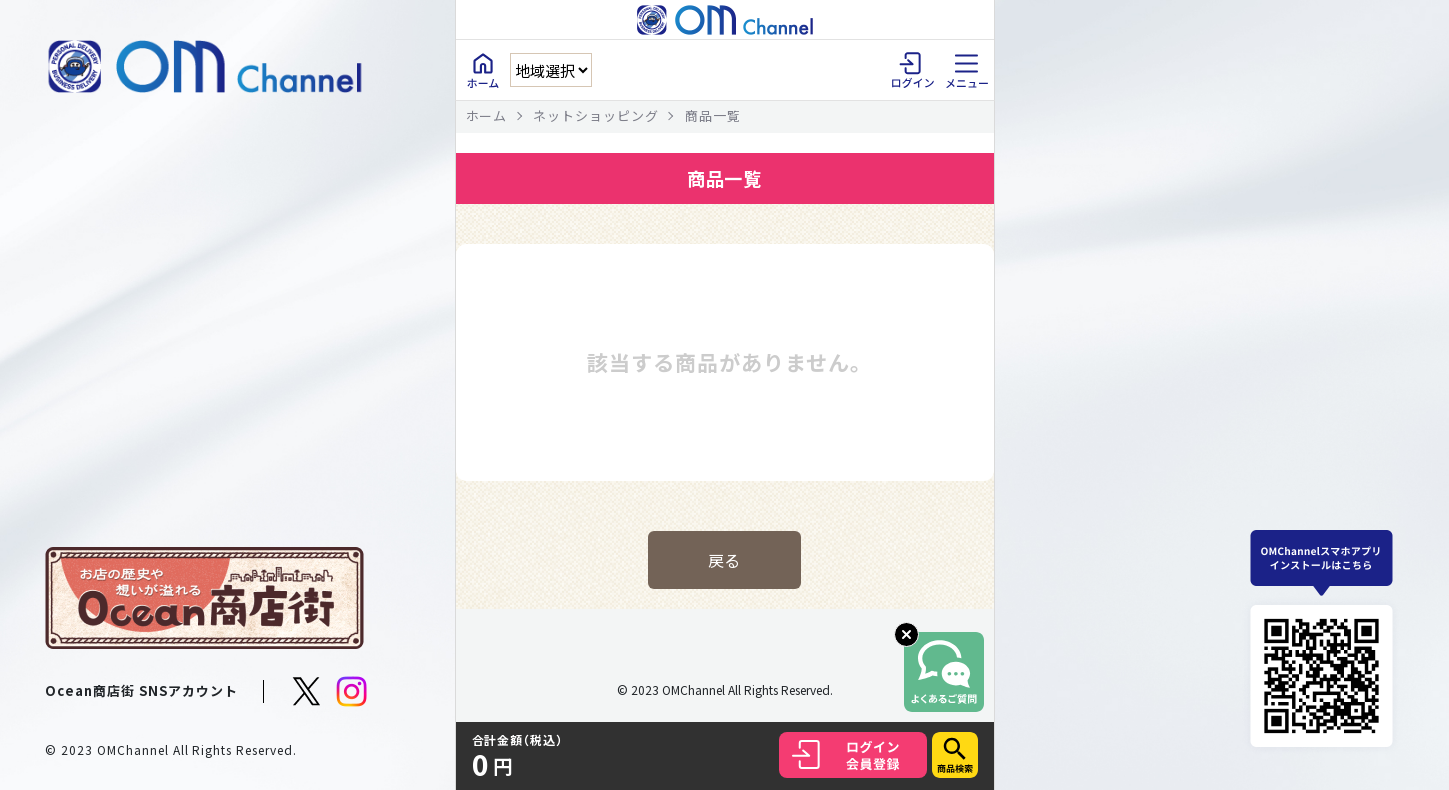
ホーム (487, 115)
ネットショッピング (596, 115)
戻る (725, 560)
